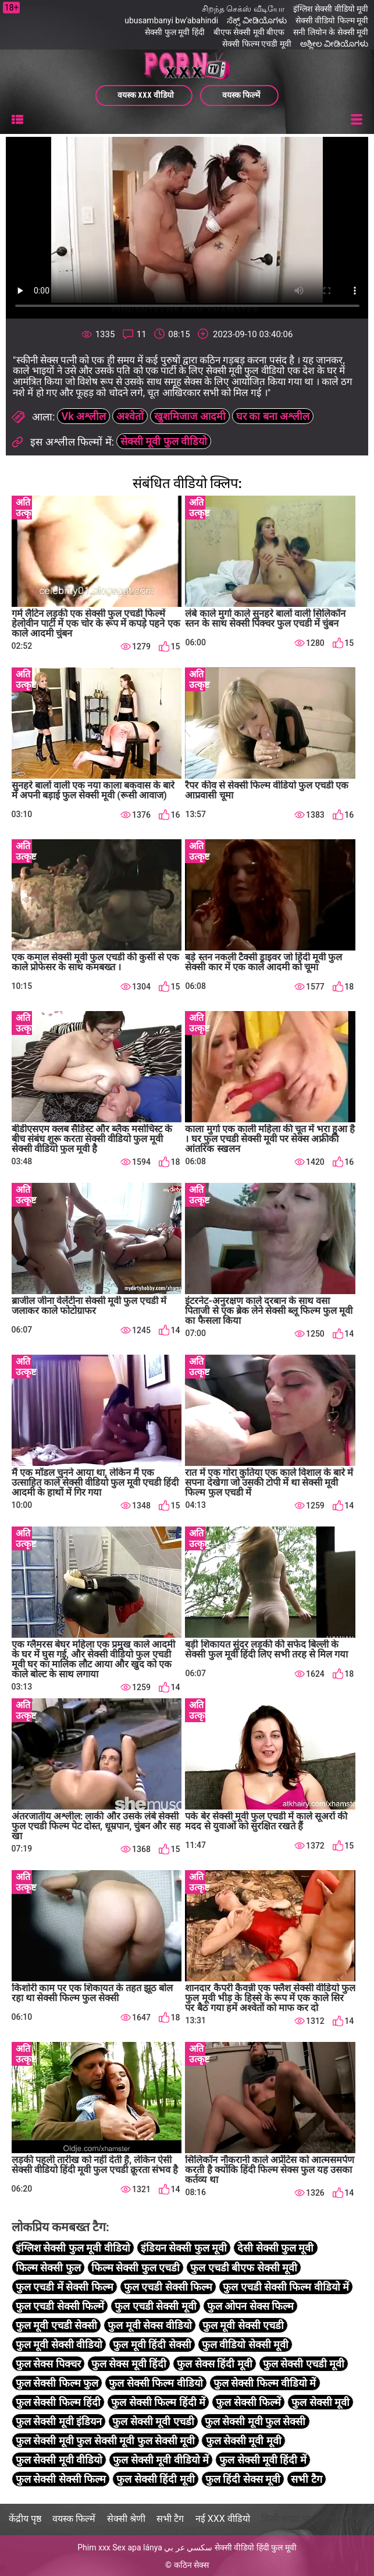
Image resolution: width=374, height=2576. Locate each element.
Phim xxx (94, 2547)
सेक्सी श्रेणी (126, 2519)
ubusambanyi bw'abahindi (171, 20)
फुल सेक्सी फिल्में (248, 2402)
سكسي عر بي (188, 2547)
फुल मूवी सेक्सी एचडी (243, 2325)
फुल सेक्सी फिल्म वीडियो (155, 2383)
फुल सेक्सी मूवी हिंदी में (263, 2460)
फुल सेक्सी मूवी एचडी (153, 2422)
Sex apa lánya (137, 2547)
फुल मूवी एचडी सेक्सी (56, 2325)
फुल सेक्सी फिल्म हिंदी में (158, 2402)
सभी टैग (306, 2479)
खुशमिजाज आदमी (189, 417)
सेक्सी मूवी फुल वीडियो (163, 442)
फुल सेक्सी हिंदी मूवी (155, 2479)
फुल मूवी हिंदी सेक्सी (152, 2344)
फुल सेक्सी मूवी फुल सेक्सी (255, 2422)
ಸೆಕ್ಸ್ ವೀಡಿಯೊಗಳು (256, 20)
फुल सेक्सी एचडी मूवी (303, 2364)
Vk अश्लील (83, 417)
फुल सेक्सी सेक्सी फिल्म (61, 2479)
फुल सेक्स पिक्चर (48, 2364)
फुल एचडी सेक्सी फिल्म (168, 2287)
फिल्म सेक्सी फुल (48, 2267)
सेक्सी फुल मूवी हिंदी (174, 32)
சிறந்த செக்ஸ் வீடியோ (243, 8)
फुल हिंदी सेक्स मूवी (242, 2479)
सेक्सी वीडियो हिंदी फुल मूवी (256, 2547)
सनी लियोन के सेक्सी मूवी (330, 32)
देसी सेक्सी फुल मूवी (275, 2248)
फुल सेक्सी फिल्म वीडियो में (264, 2383)
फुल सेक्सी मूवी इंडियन (59, 2422)
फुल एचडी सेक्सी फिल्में (60, 2306)
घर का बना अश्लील (272, 417)
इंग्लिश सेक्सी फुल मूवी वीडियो (73, 2248)
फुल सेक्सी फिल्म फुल (57, 2383)
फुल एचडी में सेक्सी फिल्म (64, 2287)
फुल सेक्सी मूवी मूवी (244, 2441)
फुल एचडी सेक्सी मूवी (155, 2306)
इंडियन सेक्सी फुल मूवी (184, 2248)
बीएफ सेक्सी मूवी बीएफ (248, 32)
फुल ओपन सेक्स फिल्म (250, 2306)
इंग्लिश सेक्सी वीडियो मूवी (330, 8)
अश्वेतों (130, 417)
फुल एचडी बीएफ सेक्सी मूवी (243, 2267)
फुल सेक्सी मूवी (320, 2402)
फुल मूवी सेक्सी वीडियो (59, 2344)
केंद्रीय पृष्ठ (25, 2519)
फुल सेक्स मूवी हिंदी (128, 2364)
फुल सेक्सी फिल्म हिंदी (58, 2402)
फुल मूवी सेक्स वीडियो (149, 2325)
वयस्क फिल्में (73, 2519)
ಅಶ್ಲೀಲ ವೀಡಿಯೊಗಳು (334, 43)
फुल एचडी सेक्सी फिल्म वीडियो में (286, 2287)
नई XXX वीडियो (222, 2519)
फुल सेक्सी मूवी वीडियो (59, 2460)
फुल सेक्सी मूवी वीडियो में (161, 2460)
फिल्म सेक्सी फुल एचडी (135, 2267)
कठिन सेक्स (191, 2565)
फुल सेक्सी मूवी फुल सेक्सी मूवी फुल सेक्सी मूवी (105, 2441)
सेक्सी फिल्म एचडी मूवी (256, 43)
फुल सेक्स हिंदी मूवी (214, 2364)
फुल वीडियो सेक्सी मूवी (245, 2344)
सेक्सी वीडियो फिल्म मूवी (331, 20)
